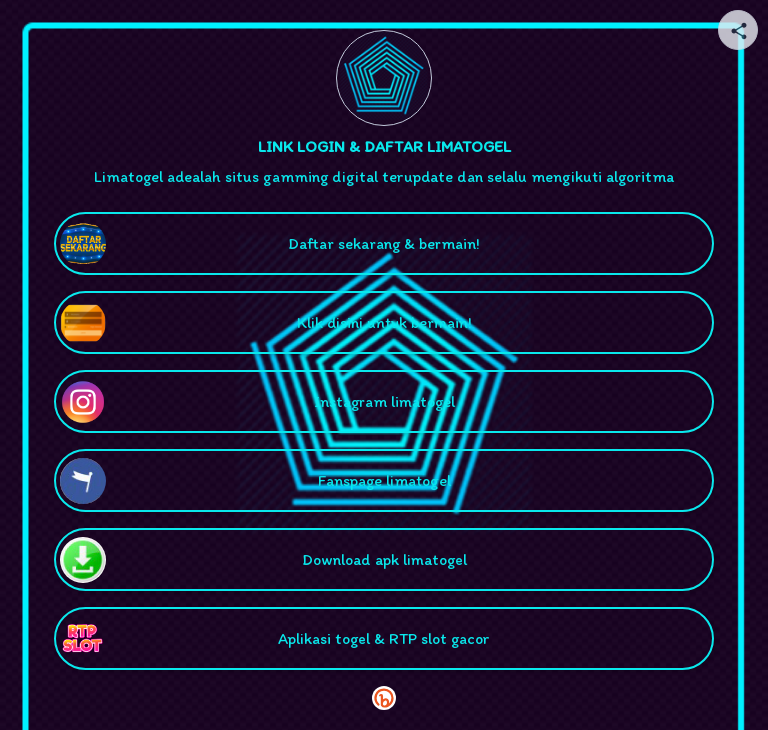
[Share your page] (738, 30)
